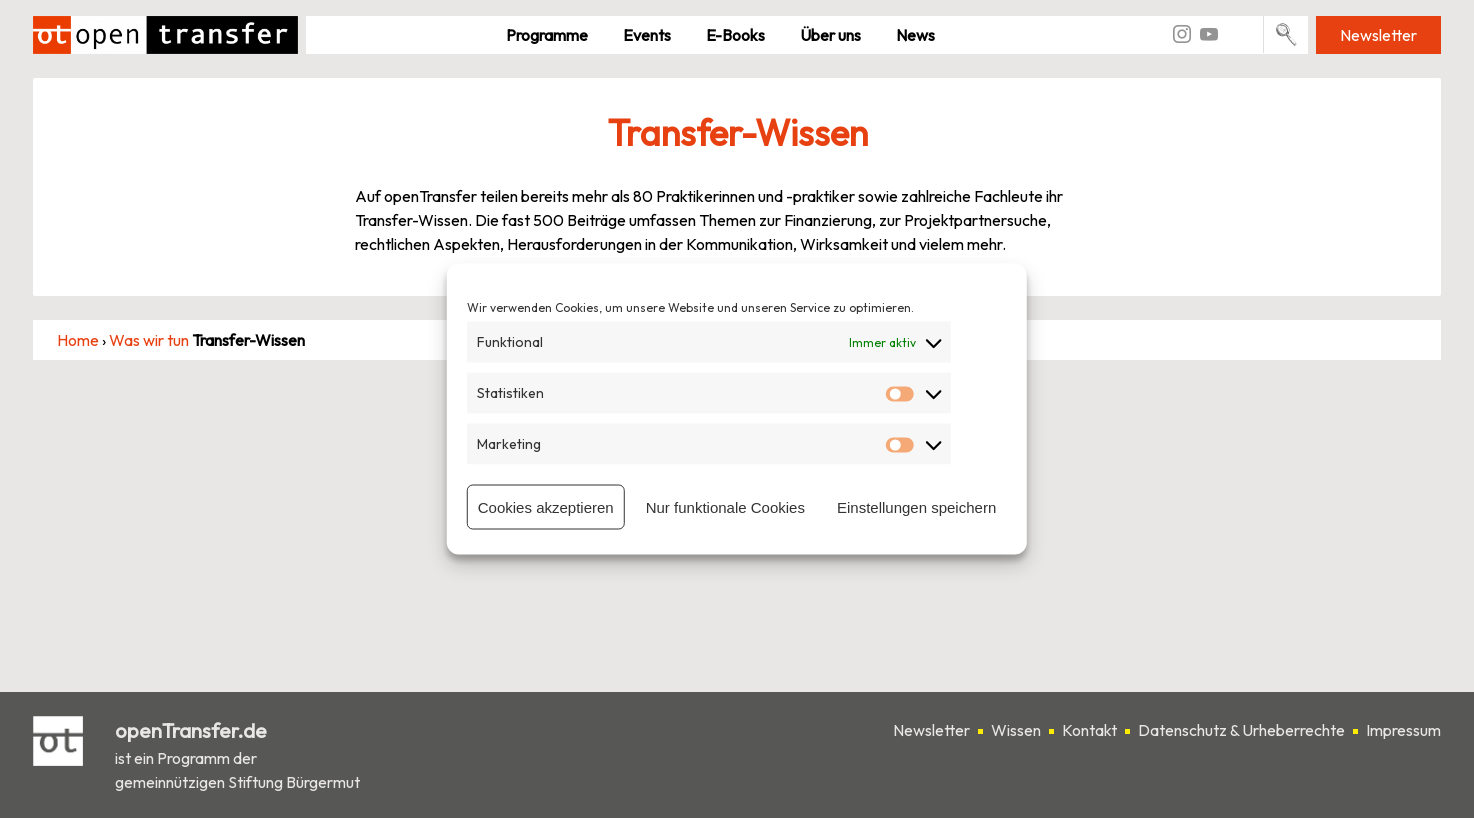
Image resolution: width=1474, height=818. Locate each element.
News (915, 35)
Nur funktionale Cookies (725, 506)
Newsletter (1378, 35)
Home (78, 340)
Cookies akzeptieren (546, 506)
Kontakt (1089, 730)
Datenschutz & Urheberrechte (1241, 730)
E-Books (735, 35)
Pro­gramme (547, 35)
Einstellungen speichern (916, 506)
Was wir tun (149, 340)
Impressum (1403, 730)
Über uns (830, 35)
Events (647, 35)
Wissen (1016, 730)
